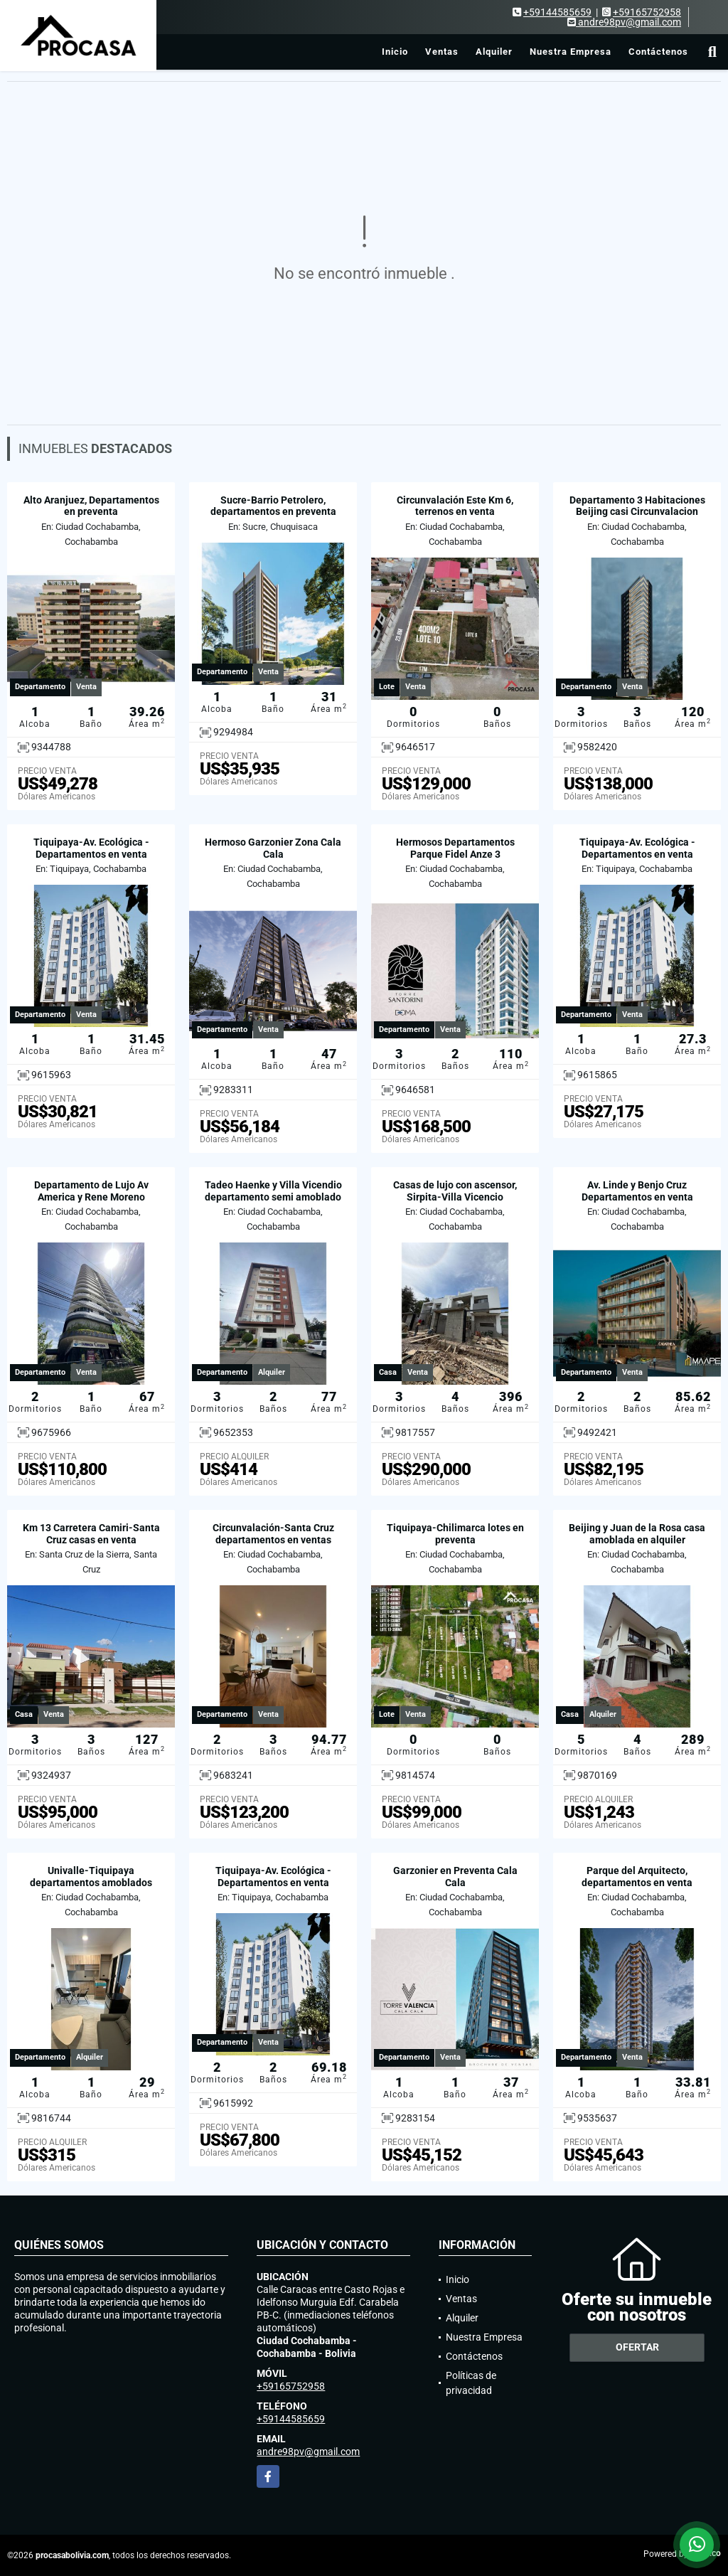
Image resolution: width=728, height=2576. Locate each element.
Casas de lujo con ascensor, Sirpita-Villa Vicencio (455, 1191)
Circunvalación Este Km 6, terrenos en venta (455, 506)
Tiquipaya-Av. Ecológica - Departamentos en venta (91, 848)
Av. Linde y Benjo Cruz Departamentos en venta (637, 1191)
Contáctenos (658, 51)
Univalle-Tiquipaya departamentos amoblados (91, 1876)
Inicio (395, 51)
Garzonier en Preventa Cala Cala (455, 1876)
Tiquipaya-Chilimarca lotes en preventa (455, 1533)
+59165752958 (647, 12)
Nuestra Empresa (570, 51)
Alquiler (494, 51)
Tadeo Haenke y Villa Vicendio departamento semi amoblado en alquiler (273, 1197)
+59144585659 (557, 12)
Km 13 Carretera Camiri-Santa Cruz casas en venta (91, 1533)
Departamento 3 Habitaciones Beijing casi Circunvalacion (637, 506)
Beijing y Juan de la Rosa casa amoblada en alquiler (637, 1533)
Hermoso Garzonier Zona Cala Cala (273, 848)
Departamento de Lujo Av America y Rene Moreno (91, 1191)
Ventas (442, 51)
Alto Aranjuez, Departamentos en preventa (91, 506)
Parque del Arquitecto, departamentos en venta (637, 1876)
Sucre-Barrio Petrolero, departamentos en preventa (273, 506)
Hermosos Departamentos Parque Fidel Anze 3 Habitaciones (455, 854)
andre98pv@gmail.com (308, 2451)
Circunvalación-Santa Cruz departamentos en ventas (273, 1533)
